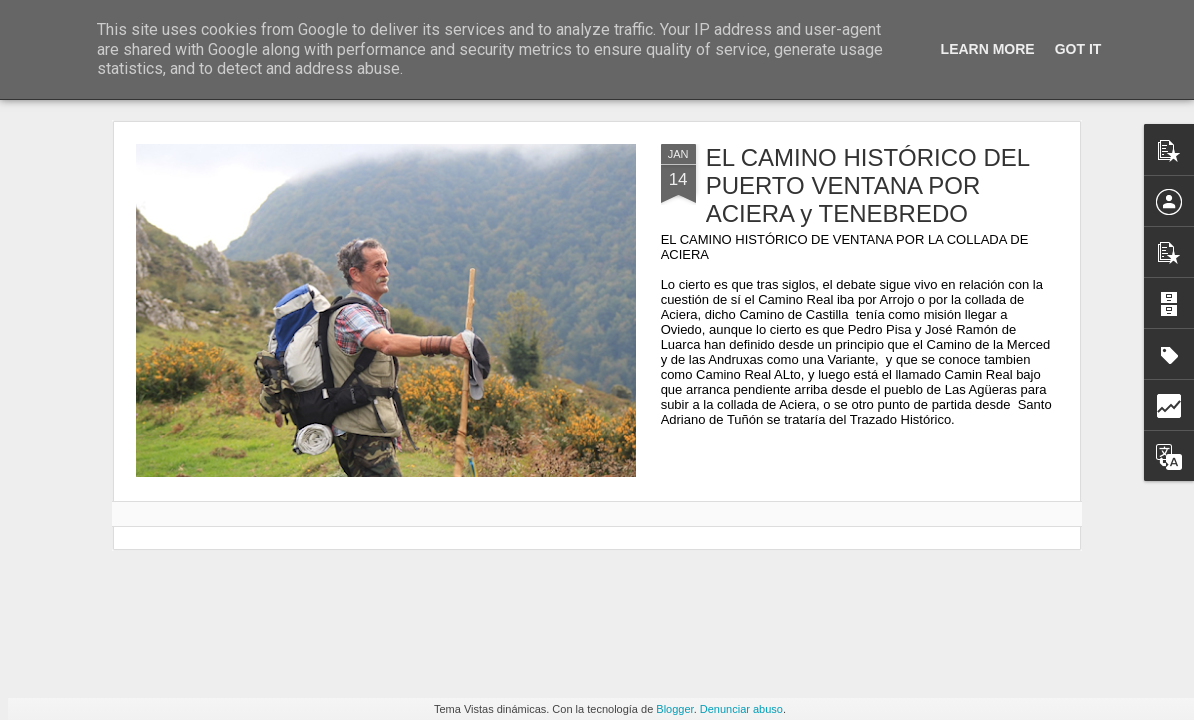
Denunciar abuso (741, 709)
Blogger (674, 709)
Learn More (988, 49)
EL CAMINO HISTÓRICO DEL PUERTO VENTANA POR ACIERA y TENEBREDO (868, 185)
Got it (1078, 49)
